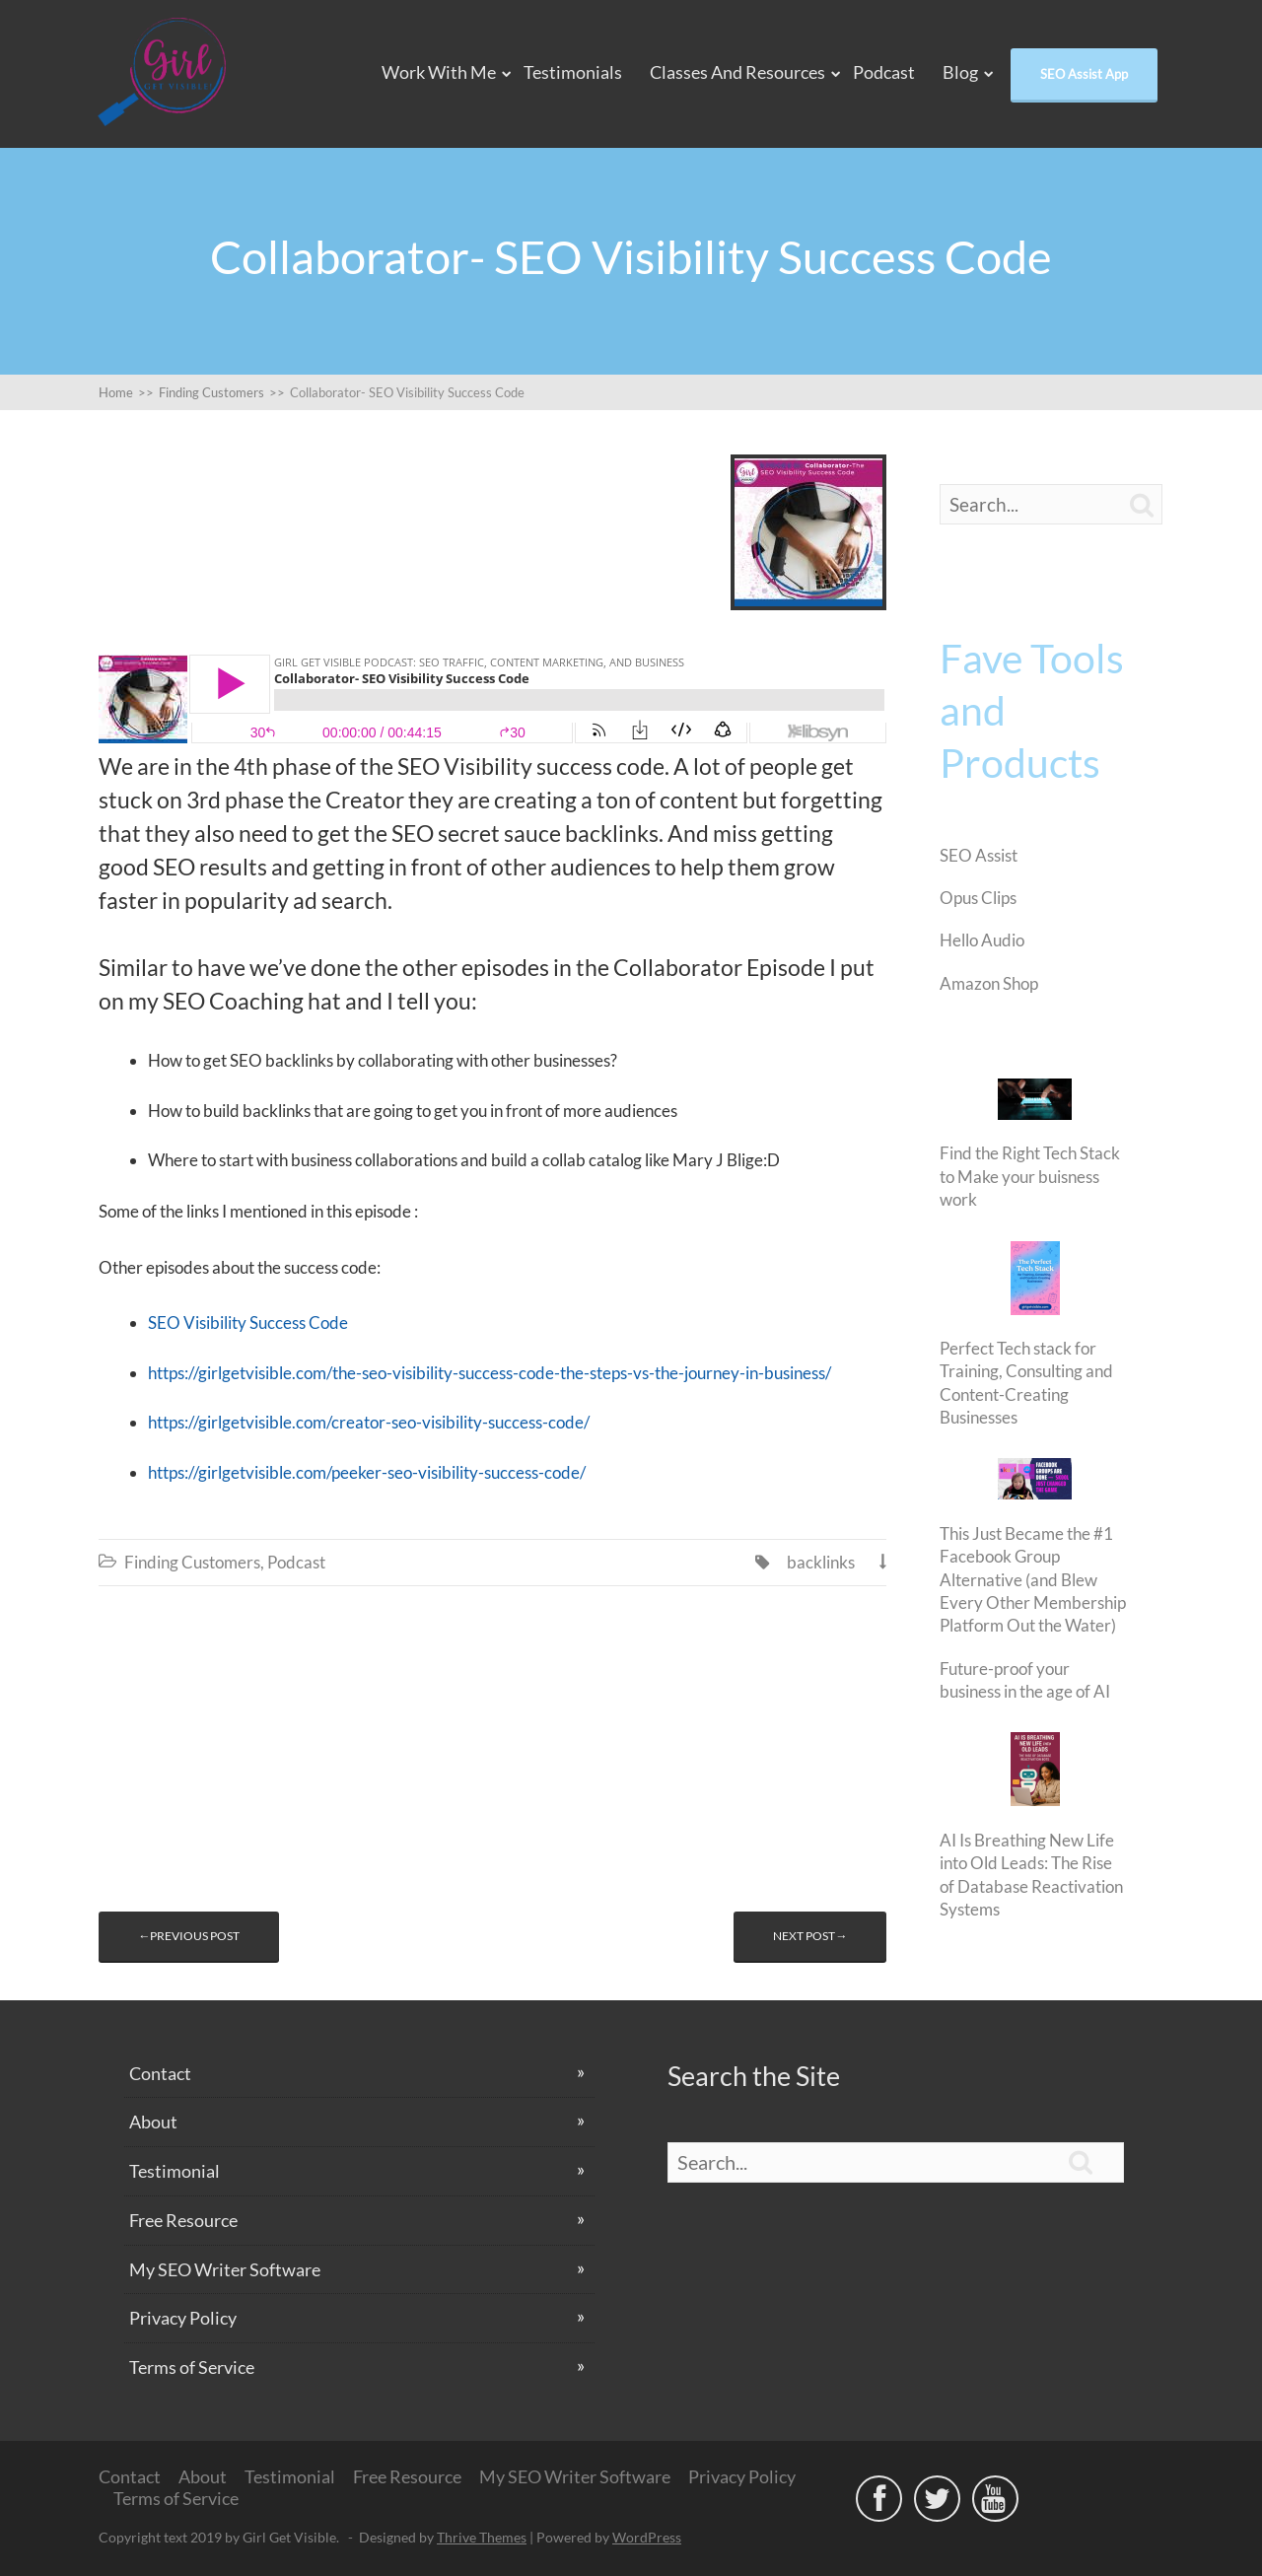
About (153, 2121)
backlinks (821, 1562)
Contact (160, 2073)
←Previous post (189, 1935)
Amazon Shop (989, 983)
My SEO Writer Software (224, 2269)
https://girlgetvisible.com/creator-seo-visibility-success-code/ (369, 1422)
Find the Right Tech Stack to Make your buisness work (1030, 1176)
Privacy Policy (183, 2318)
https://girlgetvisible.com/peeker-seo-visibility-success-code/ (367, 1472)
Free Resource (183, 2220)
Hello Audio (982, 940)
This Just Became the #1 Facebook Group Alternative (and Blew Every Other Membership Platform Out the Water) (1033, 1579)
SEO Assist (978, 855)
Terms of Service (191, 2367)
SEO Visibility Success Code (248, 1322)
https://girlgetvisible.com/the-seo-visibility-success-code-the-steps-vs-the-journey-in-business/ (489, 1372)
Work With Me (439, 72)
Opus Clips (978, 897)
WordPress (646, 2537)
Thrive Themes (481, 2537)
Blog (960, 72)
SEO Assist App (1084, 74)
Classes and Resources (737, 72)
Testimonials (573, 72)
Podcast (884, 72)
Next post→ (810, 1935)
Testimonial (174, 2171)
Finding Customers (192, 1562)
